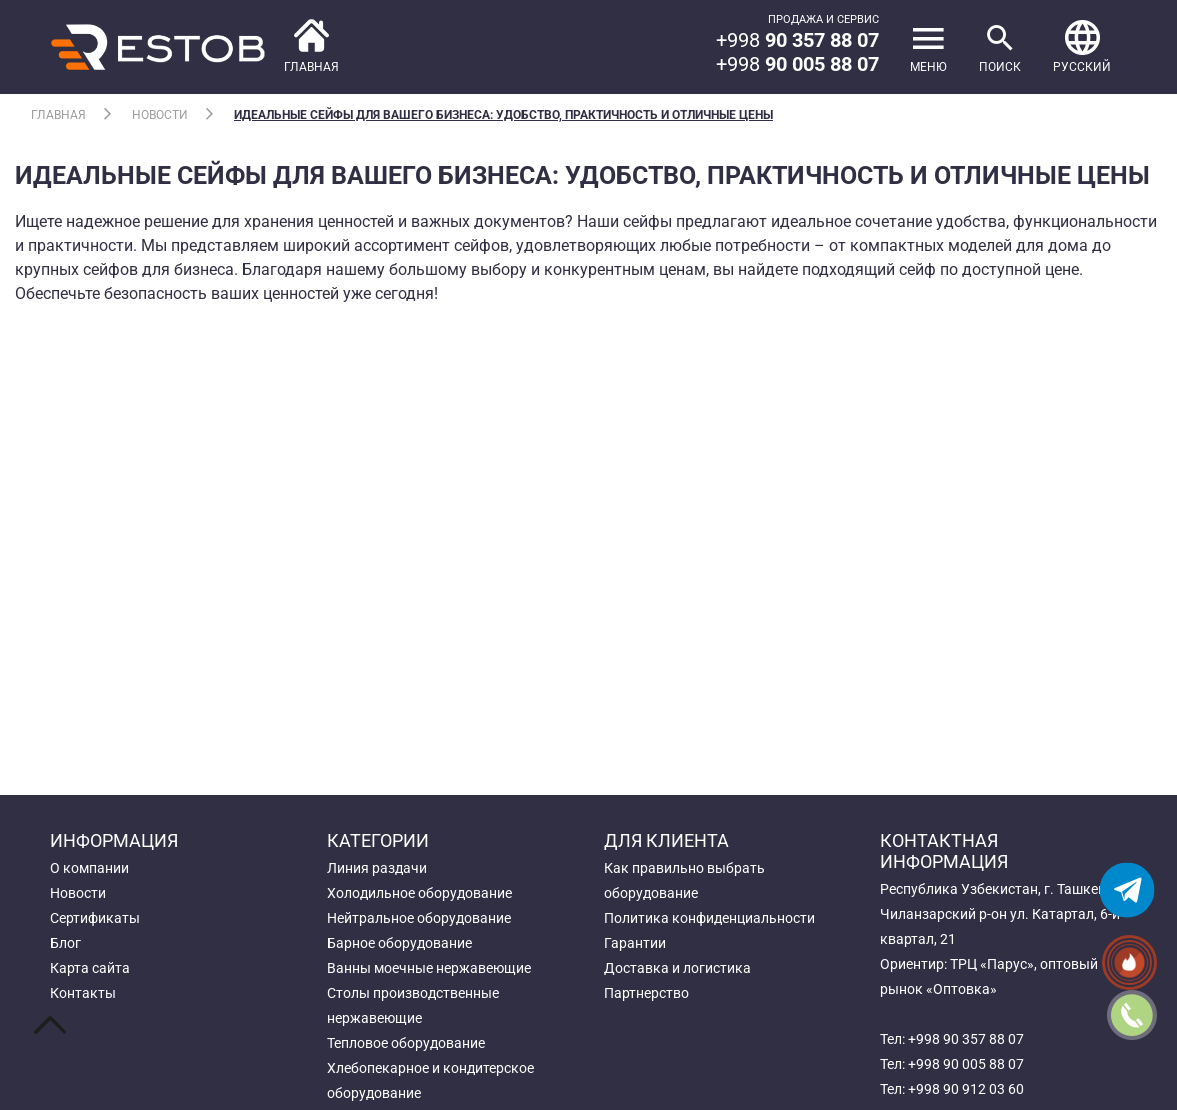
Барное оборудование (399, 943)
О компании (89, 868)
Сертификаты (95, 918)
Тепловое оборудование (406, 1043)
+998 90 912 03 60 (966, 1089)
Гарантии (635, 943)
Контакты (83, 993)
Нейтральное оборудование (419, 918)
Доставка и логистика (677, 968)
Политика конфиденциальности (709, 918)
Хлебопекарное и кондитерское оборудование (430, 1080)
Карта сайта (90, 968)
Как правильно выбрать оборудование (684, 880)
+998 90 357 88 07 (966, 1039)
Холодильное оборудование (419, 893)
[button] (1082, 47)
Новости (160, 115)
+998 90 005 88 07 (966, 1064)
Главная (58, 115)
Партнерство (646, 993)
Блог (65, 943)
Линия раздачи (377, 868)
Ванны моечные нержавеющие (429, 968)
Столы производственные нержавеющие (413, 1005)
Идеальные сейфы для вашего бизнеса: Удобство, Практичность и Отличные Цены (503, 115)
